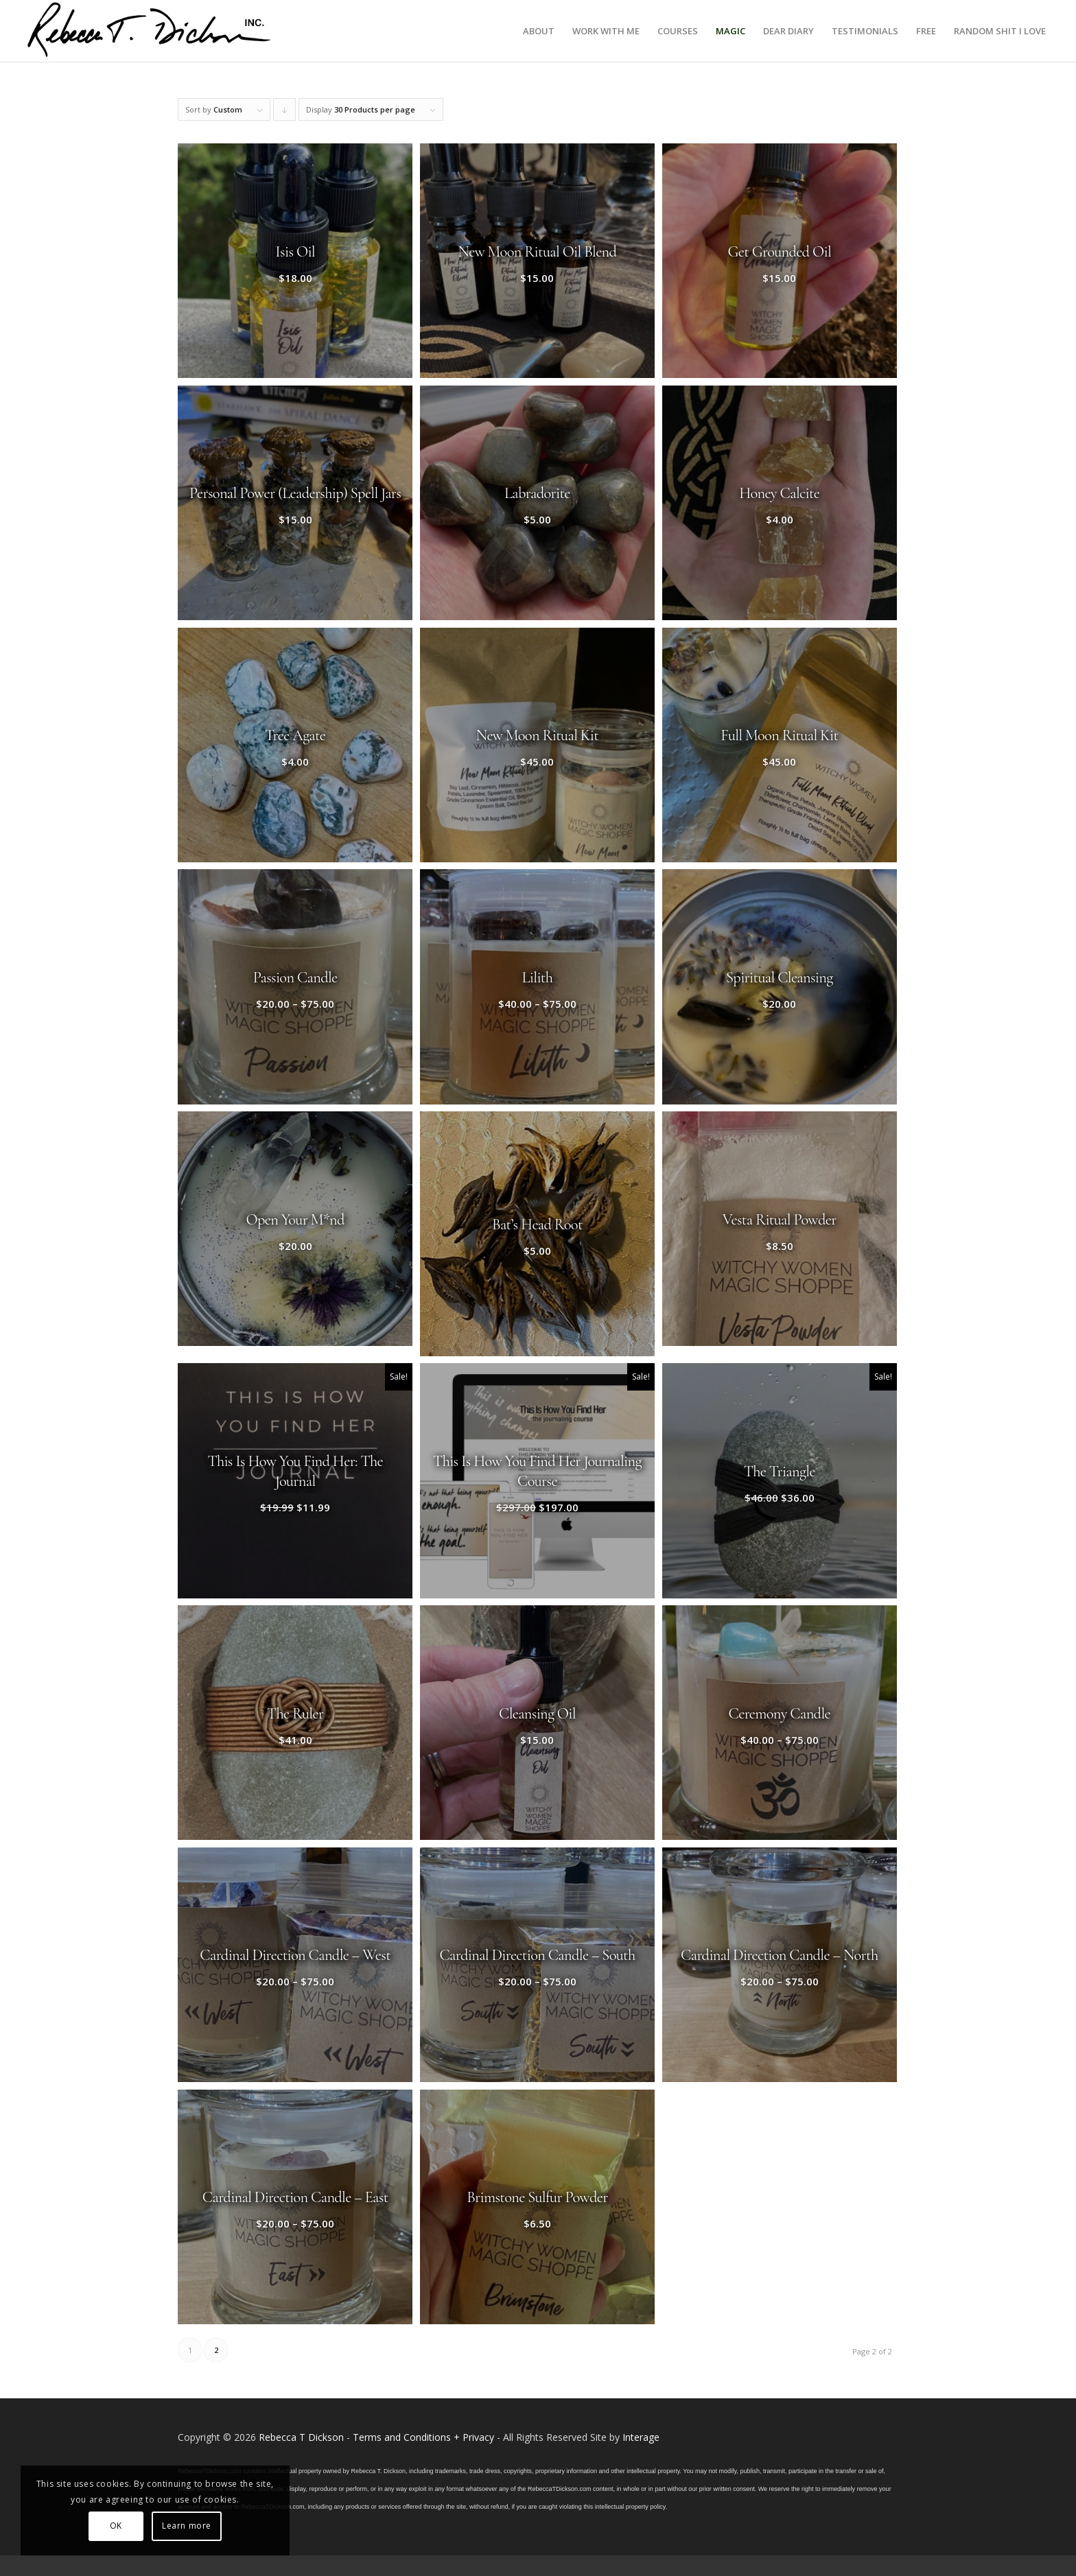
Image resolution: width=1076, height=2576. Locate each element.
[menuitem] (538, 31)
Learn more (186, 2525)
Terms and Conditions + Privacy (423, 2437)
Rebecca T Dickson (301, 2437)
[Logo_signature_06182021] (149, 31)
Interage (640, 2437)
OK (116, 2525)
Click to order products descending (285, 112)
